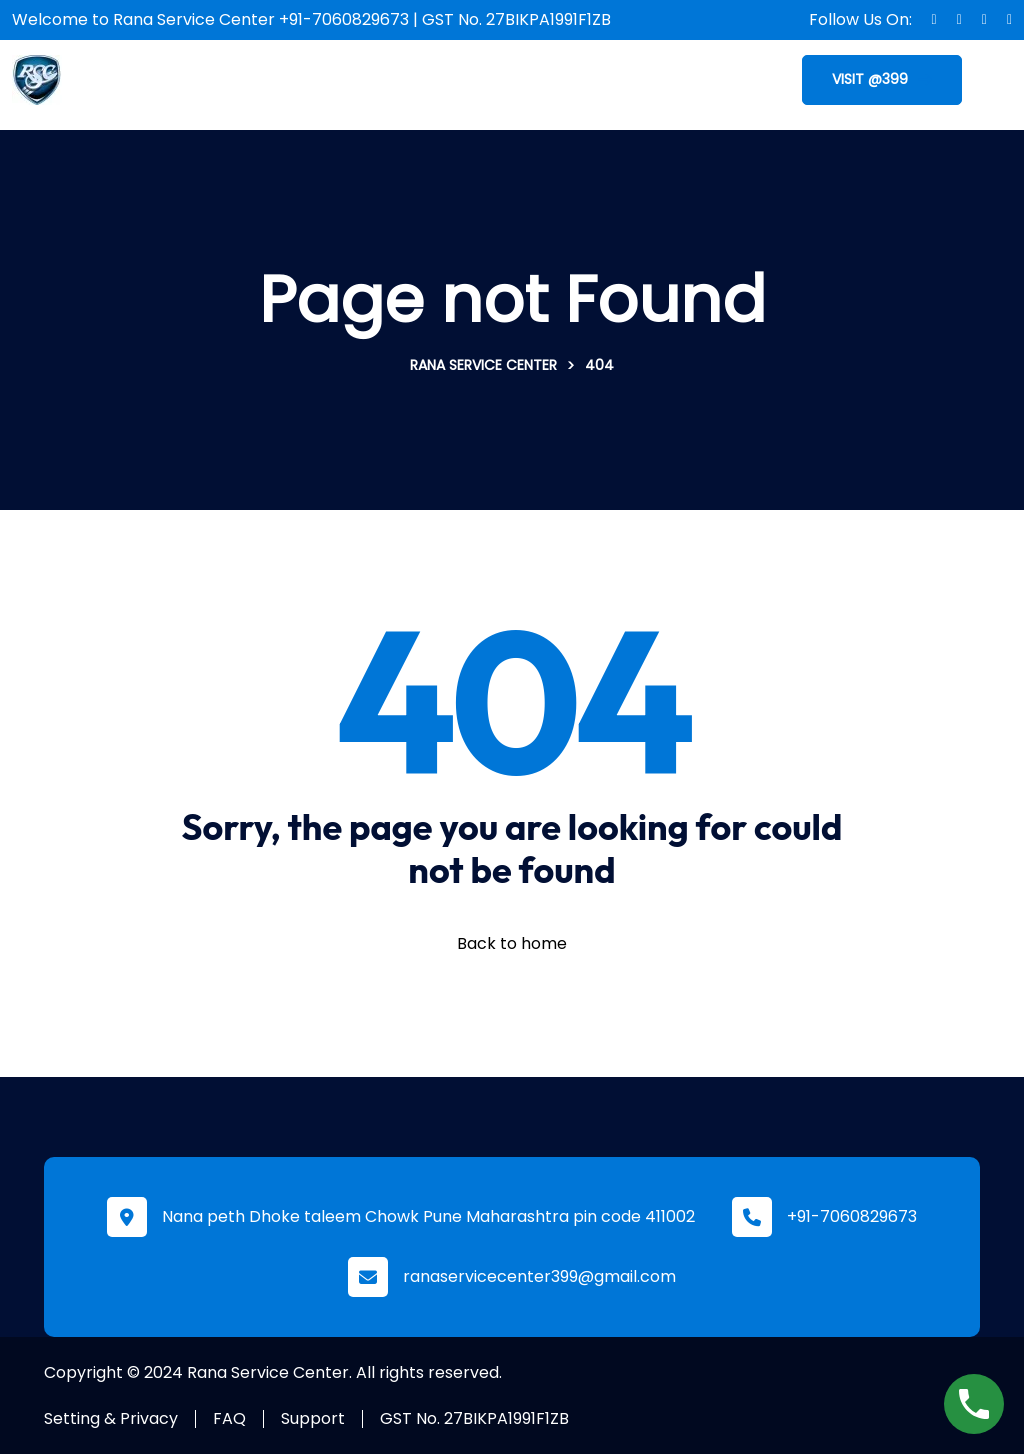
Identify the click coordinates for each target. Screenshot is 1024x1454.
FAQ (229, 1418)
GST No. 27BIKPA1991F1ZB (474, 1418)
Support (313, 1418)
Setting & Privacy (111, 1418)
